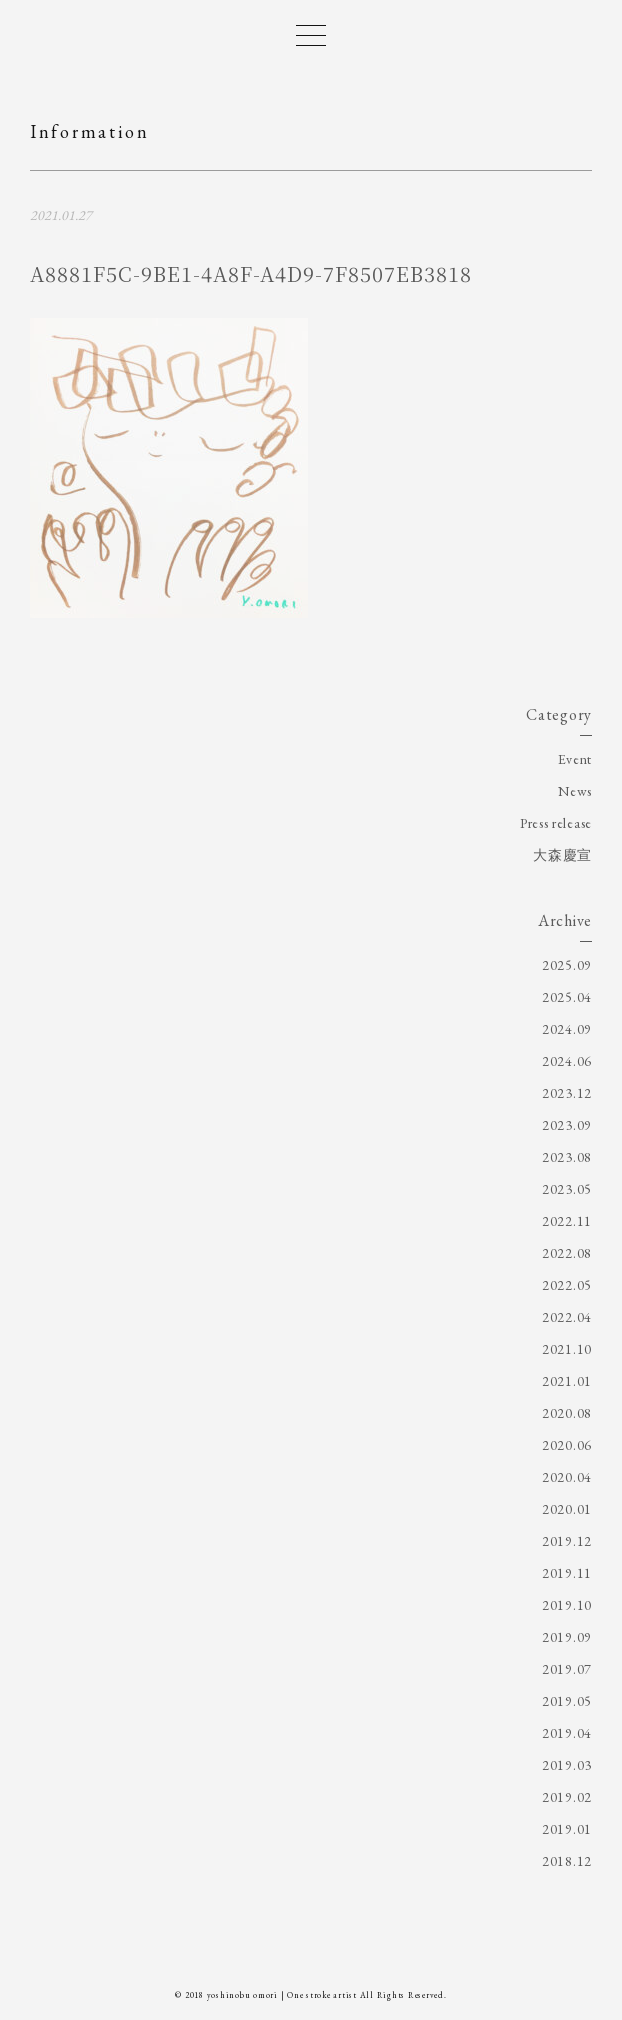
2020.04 (567, 1477)
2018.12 (567, 1861)
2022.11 (567, 1221)
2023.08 (567, 1157)
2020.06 (567, 1445)
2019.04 (567, 1733)
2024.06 (567, 1061)
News (575, 791)
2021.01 (567, 1381)
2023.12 (567, 1093)
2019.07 (567, 1669)
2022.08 (567, 1253)
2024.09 (567, 1029)
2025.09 (567, 965)
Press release (556, 823)
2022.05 (567, 1285)
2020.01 (567, 1509)
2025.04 (567, 997)
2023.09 (567, 1125)
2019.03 (567, 1765)
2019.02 (567, 1797)
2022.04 (567, 1317)
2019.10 (567, 1605)
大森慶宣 (562, 855)
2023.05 (567, 1189)
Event (575, 759)
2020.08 (567, 1413)
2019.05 (567, 1701)
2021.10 (567, 1349)
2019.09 (567, 1637)
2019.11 (567, 1573)
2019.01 (567, 1829)
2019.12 (567, 1541)
